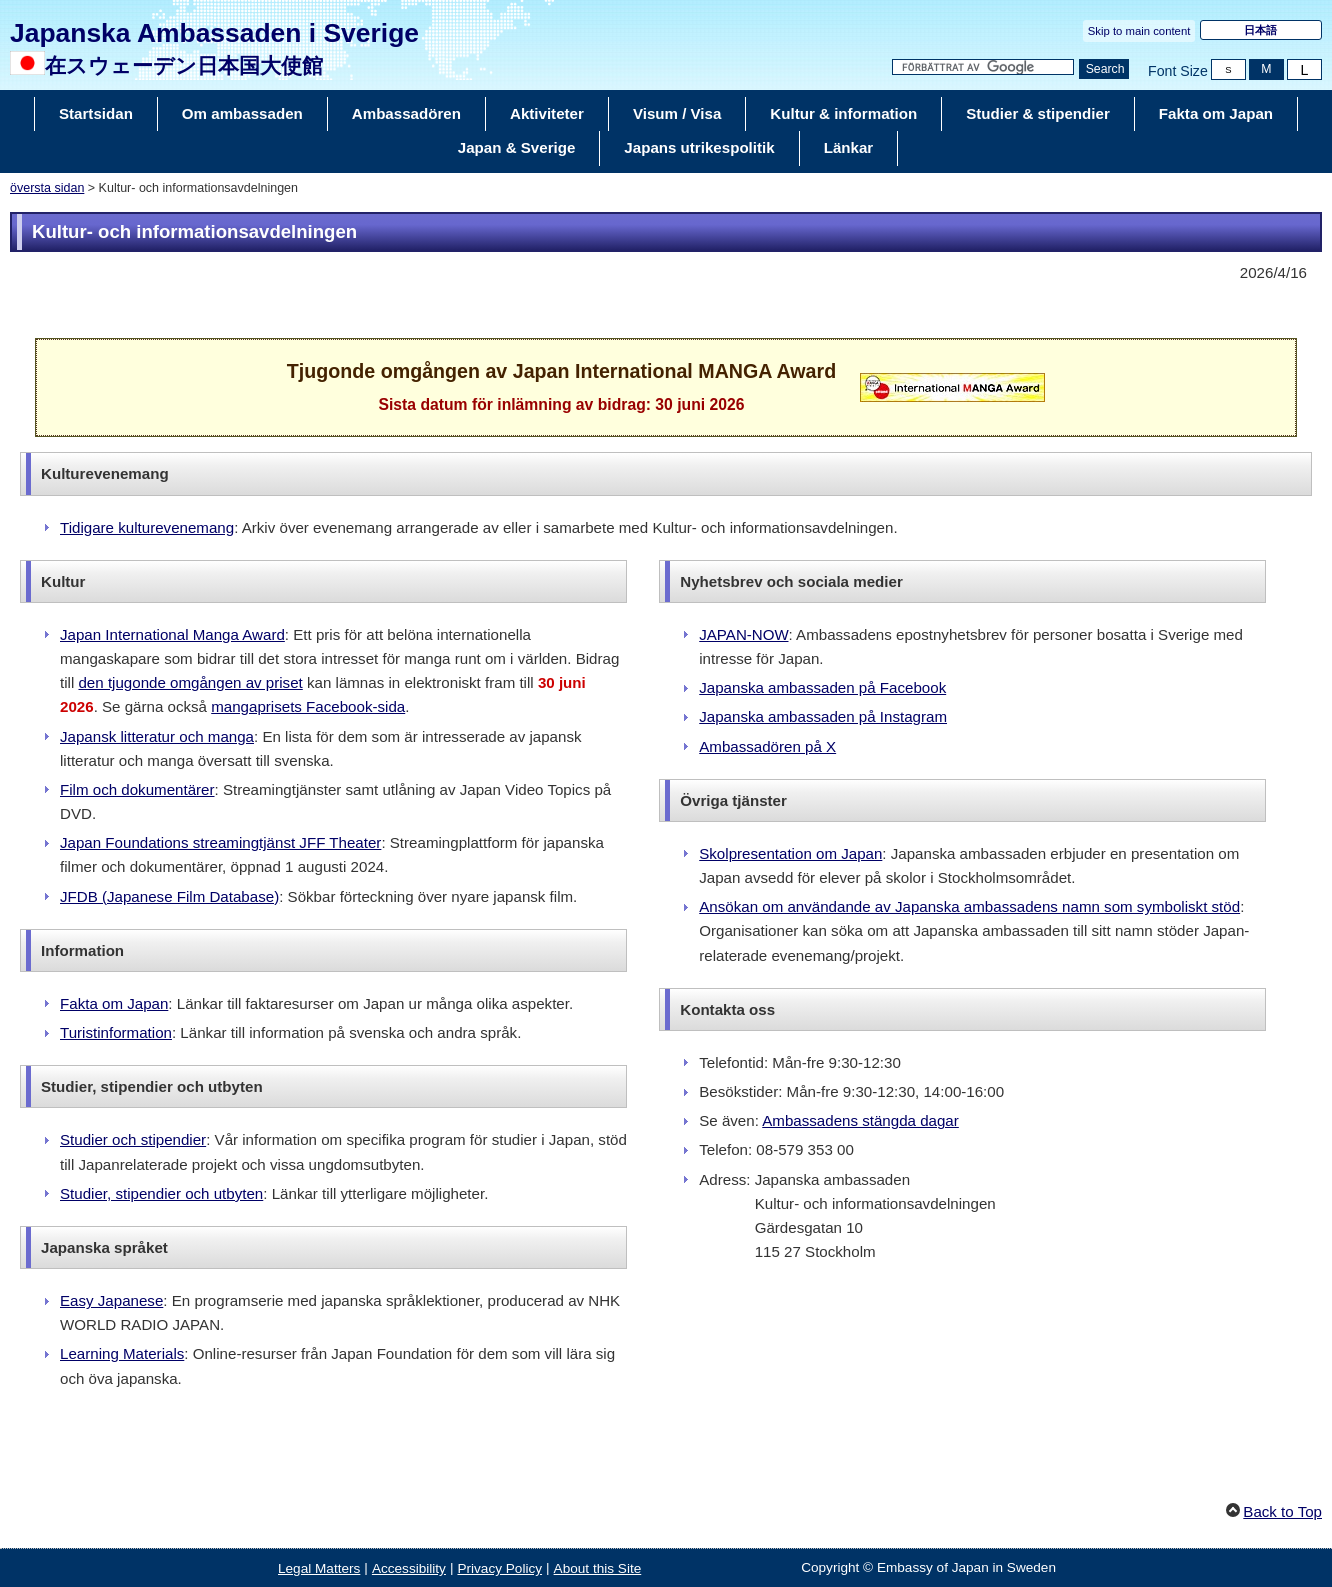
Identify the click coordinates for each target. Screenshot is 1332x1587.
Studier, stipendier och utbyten (161, 1193)
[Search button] (1104, 69)
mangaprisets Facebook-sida (308, 706)
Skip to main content (1139, 31)
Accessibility (409, 1568)
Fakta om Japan (114, 1003)
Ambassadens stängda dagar (860, 1120)
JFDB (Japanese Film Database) (169, 896)
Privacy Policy (499, 1568)
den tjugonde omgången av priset (190, 682)
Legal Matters (319, 1568)
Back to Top (1282, 1511)
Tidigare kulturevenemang (147, 527)
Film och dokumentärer (137, 789)
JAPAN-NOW (743, 634)
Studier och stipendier (133, 1139)
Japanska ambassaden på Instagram (823, 716)
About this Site (598, 1568)
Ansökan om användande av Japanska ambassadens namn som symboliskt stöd (969, 906)
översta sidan (47, 188)
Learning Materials (122, 1353)
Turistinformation (116, 1032)
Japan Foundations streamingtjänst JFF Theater (220, 842)
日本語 (1260, 30)
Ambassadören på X (767, 746)
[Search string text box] (983, 67)
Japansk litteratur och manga (157, 736)
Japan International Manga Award (172, 634)
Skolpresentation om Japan (790, 853)
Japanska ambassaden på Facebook (822, 687)
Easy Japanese (111, 1300)
